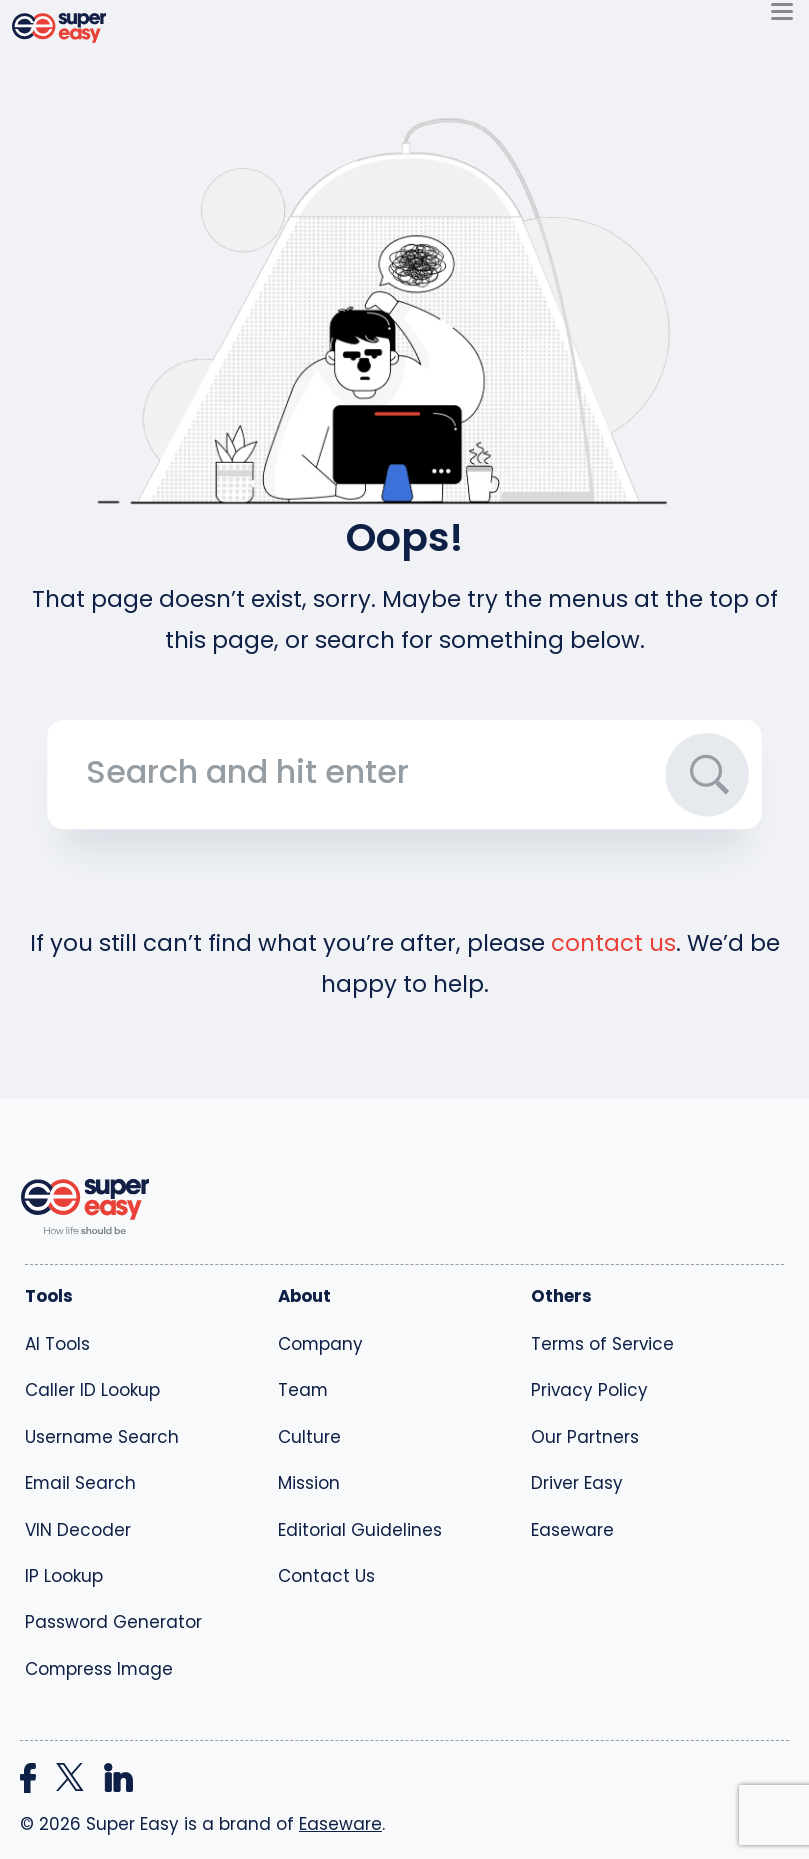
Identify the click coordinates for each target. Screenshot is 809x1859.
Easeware (572, 1530)
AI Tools (57, 1344)
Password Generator (113, 1622)
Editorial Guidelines (360, 1530)
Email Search (80, 1483)
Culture (309, 1437)
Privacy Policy (589, 1390)
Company (320, 1344)
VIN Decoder (78, 1530)
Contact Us (326, 1576)
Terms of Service (602, 1344)
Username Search (102, 1437)
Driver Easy (577, 1483)
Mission (309, 1483)
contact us (613, 943)
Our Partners (585, 1437)
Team (303, 1390)
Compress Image (99, 1669)
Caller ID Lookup (92, 1390)
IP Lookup (64, 1576)
